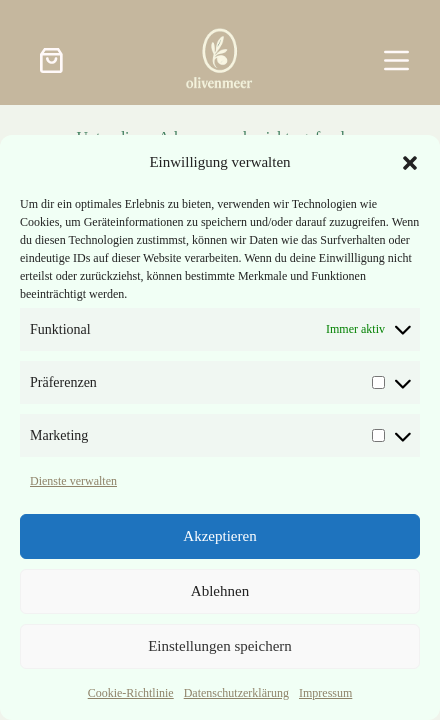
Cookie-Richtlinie (131, 693)
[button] (410, 163)
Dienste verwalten (73, 481)
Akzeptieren (219, 536)
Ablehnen (220, 591)
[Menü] (396, 60)
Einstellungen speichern (220, 646)
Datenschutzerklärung (236, 693)
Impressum (325, 693)
